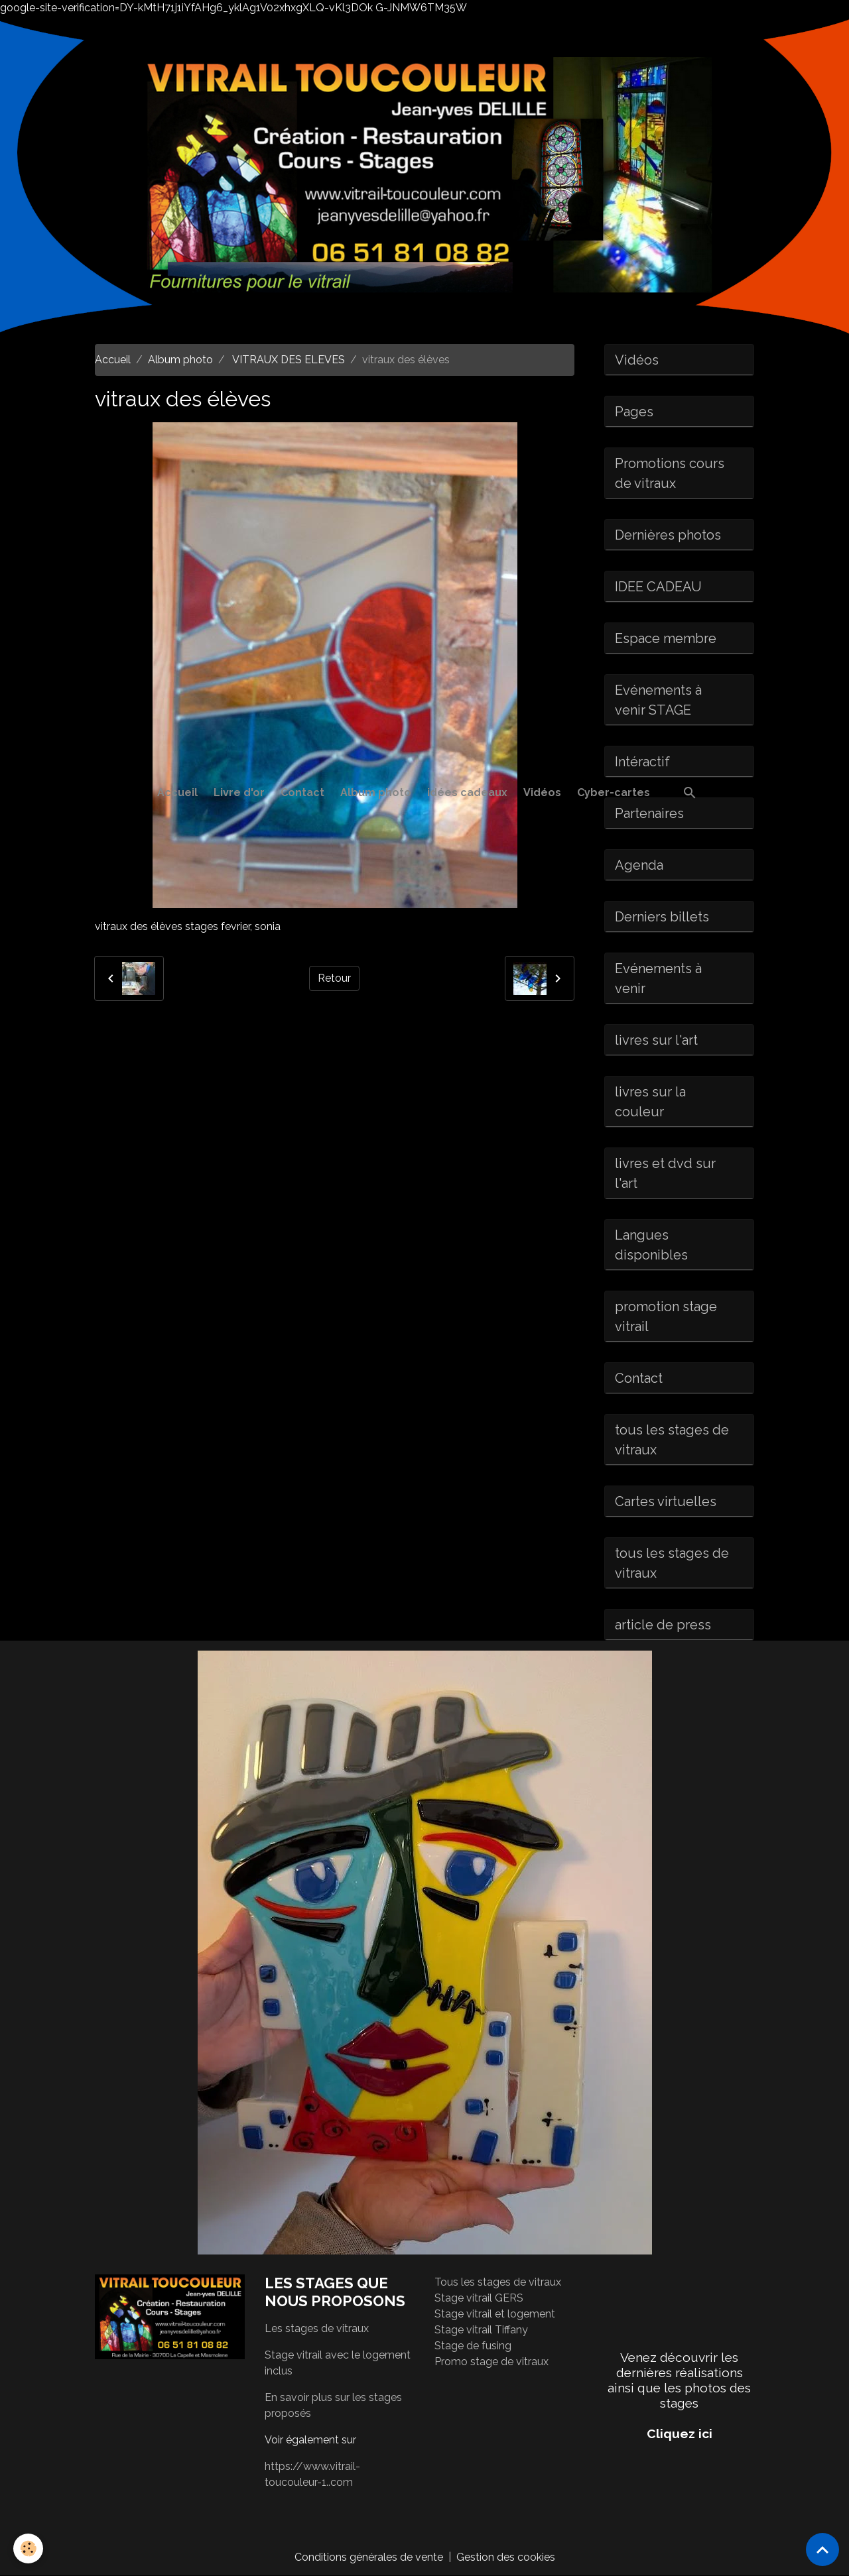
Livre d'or (239, 792)
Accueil (177, 792)
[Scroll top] (822, 2549)
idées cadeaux (467, 792)
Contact (302, 792)
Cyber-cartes (613, 792)
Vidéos (542, 792)
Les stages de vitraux (317, 2328)
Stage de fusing (472, 2345)
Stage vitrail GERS (478, 2298)
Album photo (375, 792)
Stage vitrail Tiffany (481, 2329)
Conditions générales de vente (368, 2557)
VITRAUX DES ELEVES (287, 359)
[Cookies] (28, 2548)
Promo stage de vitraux (491, 2361)
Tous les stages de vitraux (497, 2282)
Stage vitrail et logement (494, 2314)
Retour (334, 978)
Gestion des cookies (505, 2557)
